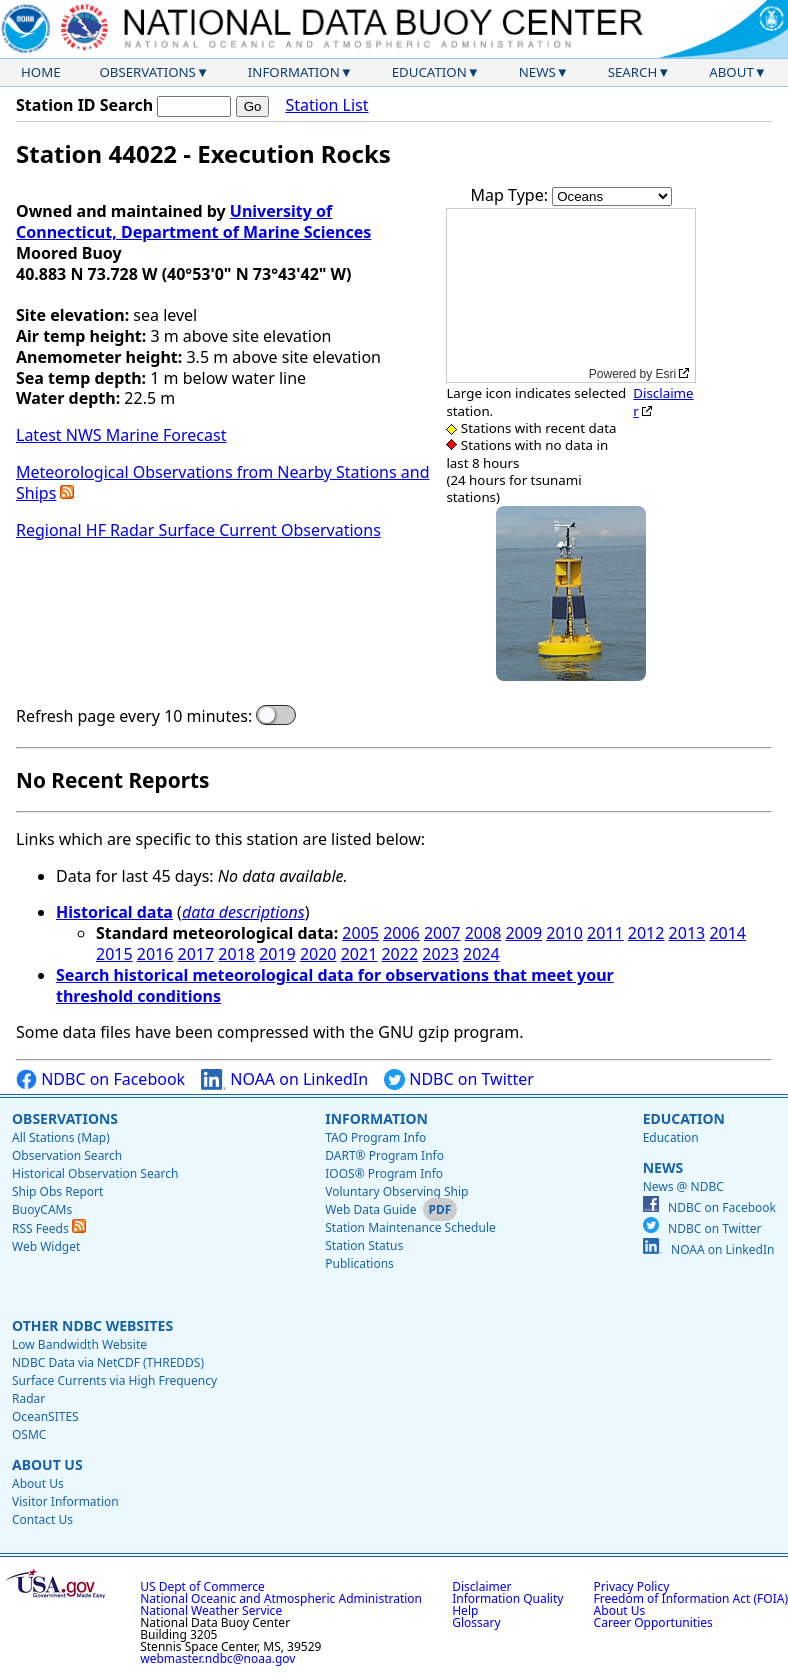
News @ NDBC (683, 1186)
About (731, 72)
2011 (605, 933)
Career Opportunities (653, 1622)
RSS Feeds (49, 1228)
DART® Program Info (384, 1155)
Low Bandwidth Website (79, 1344)
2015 (114, 954)
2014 (727, 933)
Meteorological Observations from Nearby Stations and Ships (222, 482)
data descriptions (243, 912)
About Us (47, 1464)
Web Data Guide (370, 1209)
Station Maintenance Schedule (410, 1227)
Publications (359, 1263)
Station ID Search (84, 105)
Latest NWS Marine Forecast (121, 435)
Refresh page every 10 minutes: (134, 716)
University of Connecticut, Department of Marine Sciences (193, 221)
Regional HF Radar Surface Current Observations (198, 530)
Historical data (114, 912)
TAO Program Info (375, 1137)
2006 (401, 933)
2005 (360, 933)
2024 (481, 954)
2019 (277, 954)
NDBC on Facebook (100, 1079)
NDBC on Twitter (459, 1079)
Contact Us (42, 1519)
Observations (147, 72)
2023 (440, 954)
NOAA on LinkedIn (284, 1079)
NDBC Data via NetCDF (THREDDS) (108, 1362)
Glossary (476, 1622)
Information (294, 72)
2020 (318, 954)
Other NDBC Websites (92, 1325)
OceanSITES (45, 1416)
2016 (155, 954)
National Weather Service (211, 1610)
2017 (196, 954)
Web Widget (46, 1246)
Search (633, 72)
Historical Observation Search (95, 1173)
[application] (571, 295)
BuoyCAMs (42, 1209)
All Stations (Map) (61, 1137)
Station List (326, 105)
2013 (687, 933)
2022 (399, 954)
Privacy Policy (632, 1586)
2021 (359, 954)
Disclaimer (663, 401)
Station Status (364, 1245)
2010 (564, 933)
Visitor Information (65, 1501)
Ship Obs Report (57, 1191)
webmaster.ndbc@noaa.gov (217, 1658)
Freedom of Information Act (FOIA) (691, 1598)
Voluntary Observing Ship (396, 1191)
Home (41, 72)
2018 (236, 954)
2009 (523, 933)
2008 (483, 933)
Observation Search (67, 1155)
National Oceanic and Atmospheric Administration (281, 1598)
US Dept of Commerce (202, 1586)
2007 (442, 933)
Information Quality (507, 1598)
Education (429, 72)
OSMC (29, 1434)
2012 (646, 933)
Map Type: (512, 195)
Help (465, 1610)
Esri (666, 374)
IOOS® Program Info (384, 1173)
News (537, 72)
